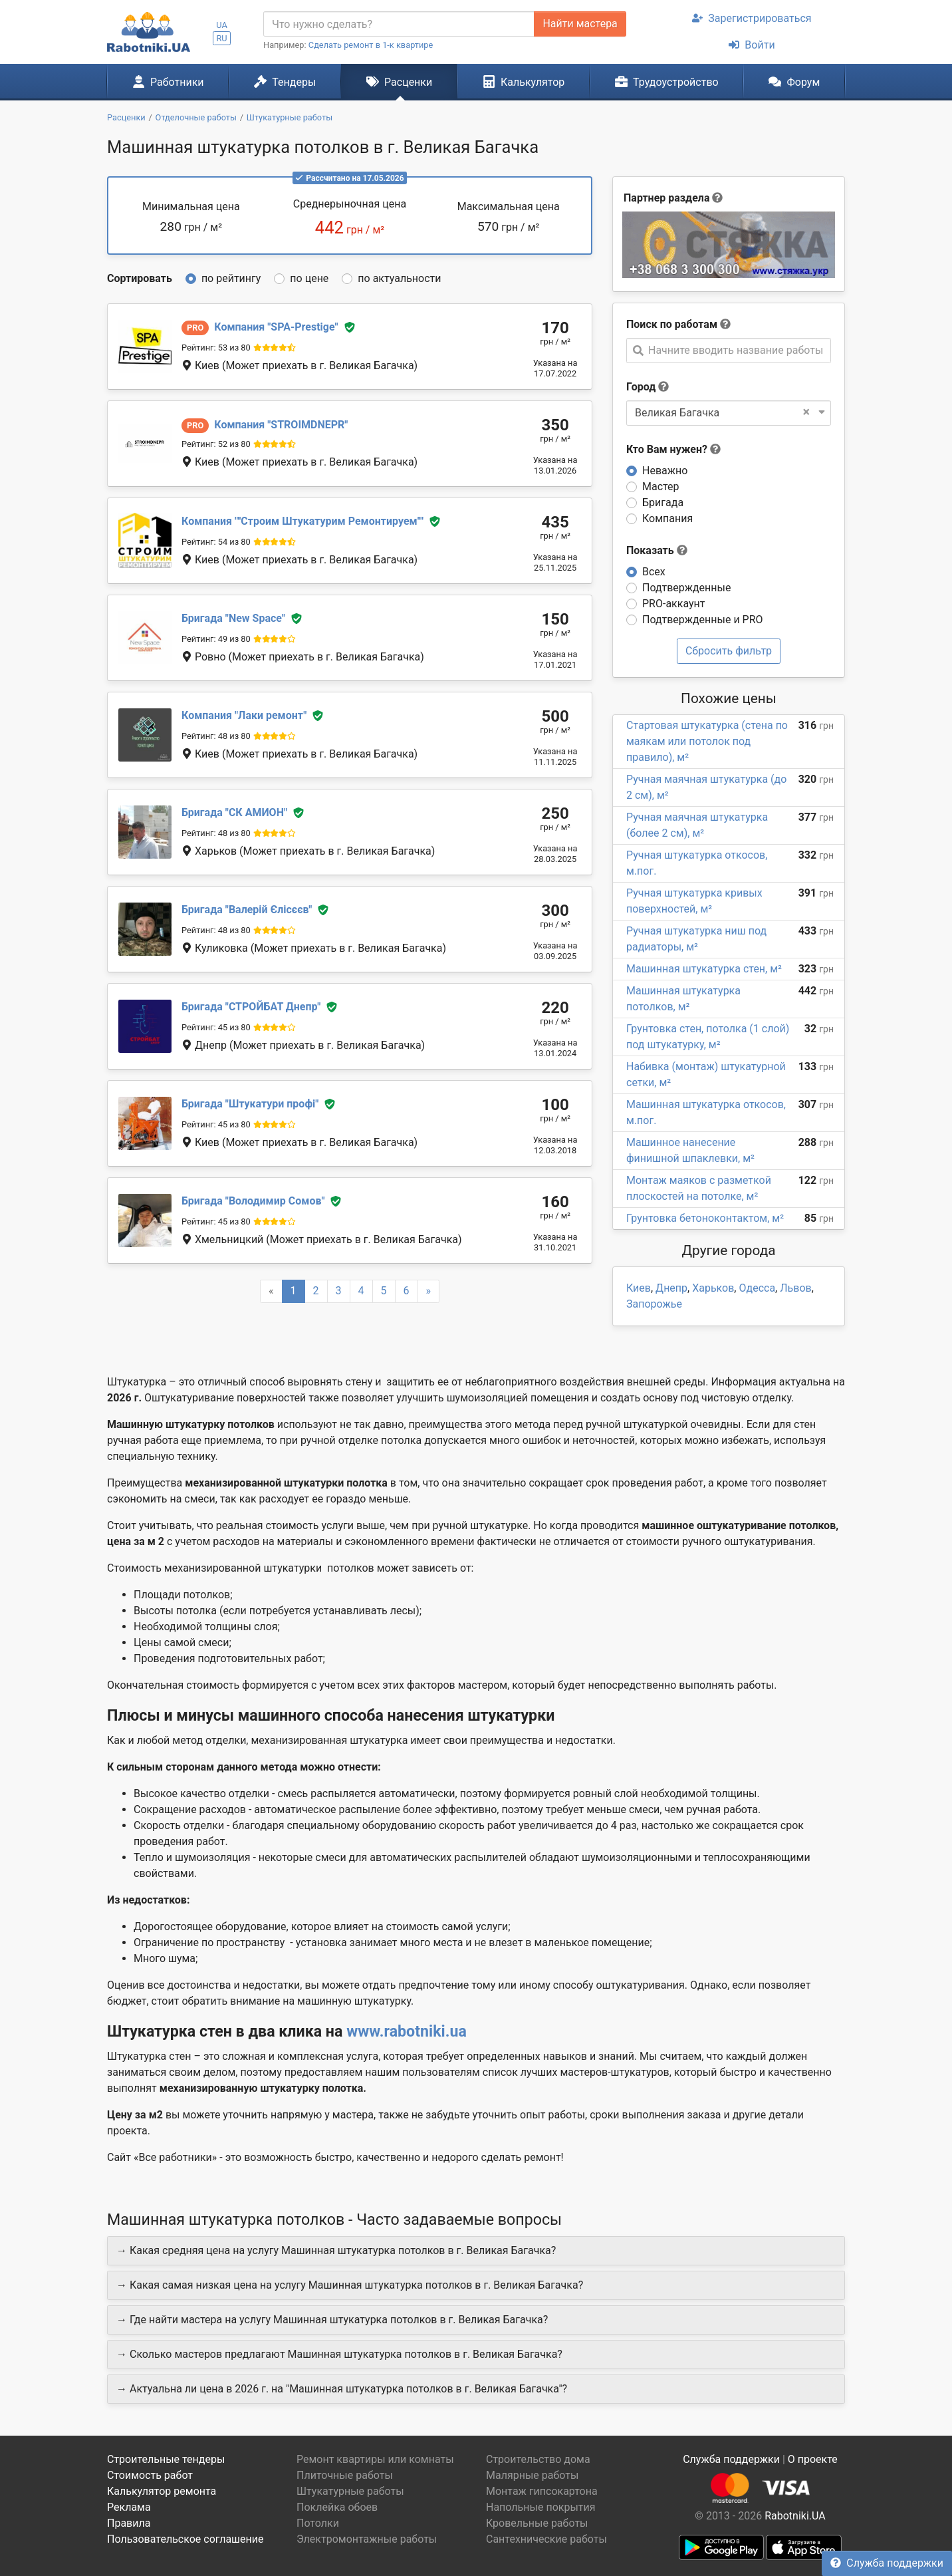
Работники (168, 81)
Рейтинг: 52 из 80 (216, 444)
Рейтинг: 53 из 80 (216, 348)
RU (221, 38)
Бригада (662, 502)
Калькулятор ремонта (161, 2491)
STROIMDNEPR (281, 424)
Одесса (757, 1288)
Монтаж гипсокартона (542, 2491)
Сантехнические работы (546, 2539)
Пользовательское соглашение (185, 2539)
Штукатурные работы (350, 2491)
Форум (794, 81)
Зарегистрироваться (751, 18)
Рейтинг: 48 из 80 (216, 736)
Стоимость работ (150, 2475)
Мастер (660, 486)
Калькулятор (524, 81)
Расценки (399, 81)
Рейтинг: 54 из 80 (216, 542)
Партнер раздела (666, 198)
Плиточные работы (345, 2475)
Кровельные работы (537, 2523)
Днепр (671, 1288)
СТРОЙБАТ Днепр (250, 1006)
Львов (795, 1288)
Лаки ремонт (243, 715)
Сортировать (139, 278)
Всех (653, 571)
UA (221, 25)
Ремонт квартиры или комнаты (375, 2459)
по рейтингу (231, 278)
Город (640, 386)
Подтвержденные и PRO (702, 619)
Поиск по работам (671, 324)
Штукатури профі (249, 1103)
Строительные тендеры (166, 2459)
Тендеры (285, 81)
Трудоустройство (667, 81)
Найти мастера (579, 23)
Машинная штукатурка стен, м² (704, 968)
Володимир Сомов (253, 1201)
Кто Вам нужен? (673, 449)
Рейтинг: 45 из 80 (216, 1027)
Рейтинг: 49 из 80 (216, 639)
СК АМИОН (234, 812)
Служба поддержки (886, 2563)
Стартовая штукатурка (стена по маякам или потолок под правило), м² (707, 741)
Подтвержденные (686, 587)
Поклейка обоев (337, 2507)
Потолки (318, 2523)
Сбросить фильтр (728, 650)
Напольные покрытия (541, 2507)
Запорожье (654, 1304)
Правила (128, 2523)
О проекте (813, 2459)
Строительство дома (538, 2459)
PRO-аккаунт (673, 603)
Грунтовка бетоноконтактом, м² (705, 1218)
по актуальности (399, 278)
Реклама (129, 2507)
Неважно (664, 470)
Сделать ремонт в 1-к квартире (370, 45)
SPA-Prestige (276, 327)
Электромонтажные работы (367, 2539)
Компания (667, 518)
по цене (309, 278)
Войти (751, 45)
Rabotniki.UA (795, 2515)
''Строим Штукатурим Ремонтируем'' (302, 521)
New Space (233, 618)
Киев (638, 1288)
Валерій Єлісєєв (246, 909)
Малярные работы (532, 2475)
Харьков (713, 1288)
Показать (656, 550)
